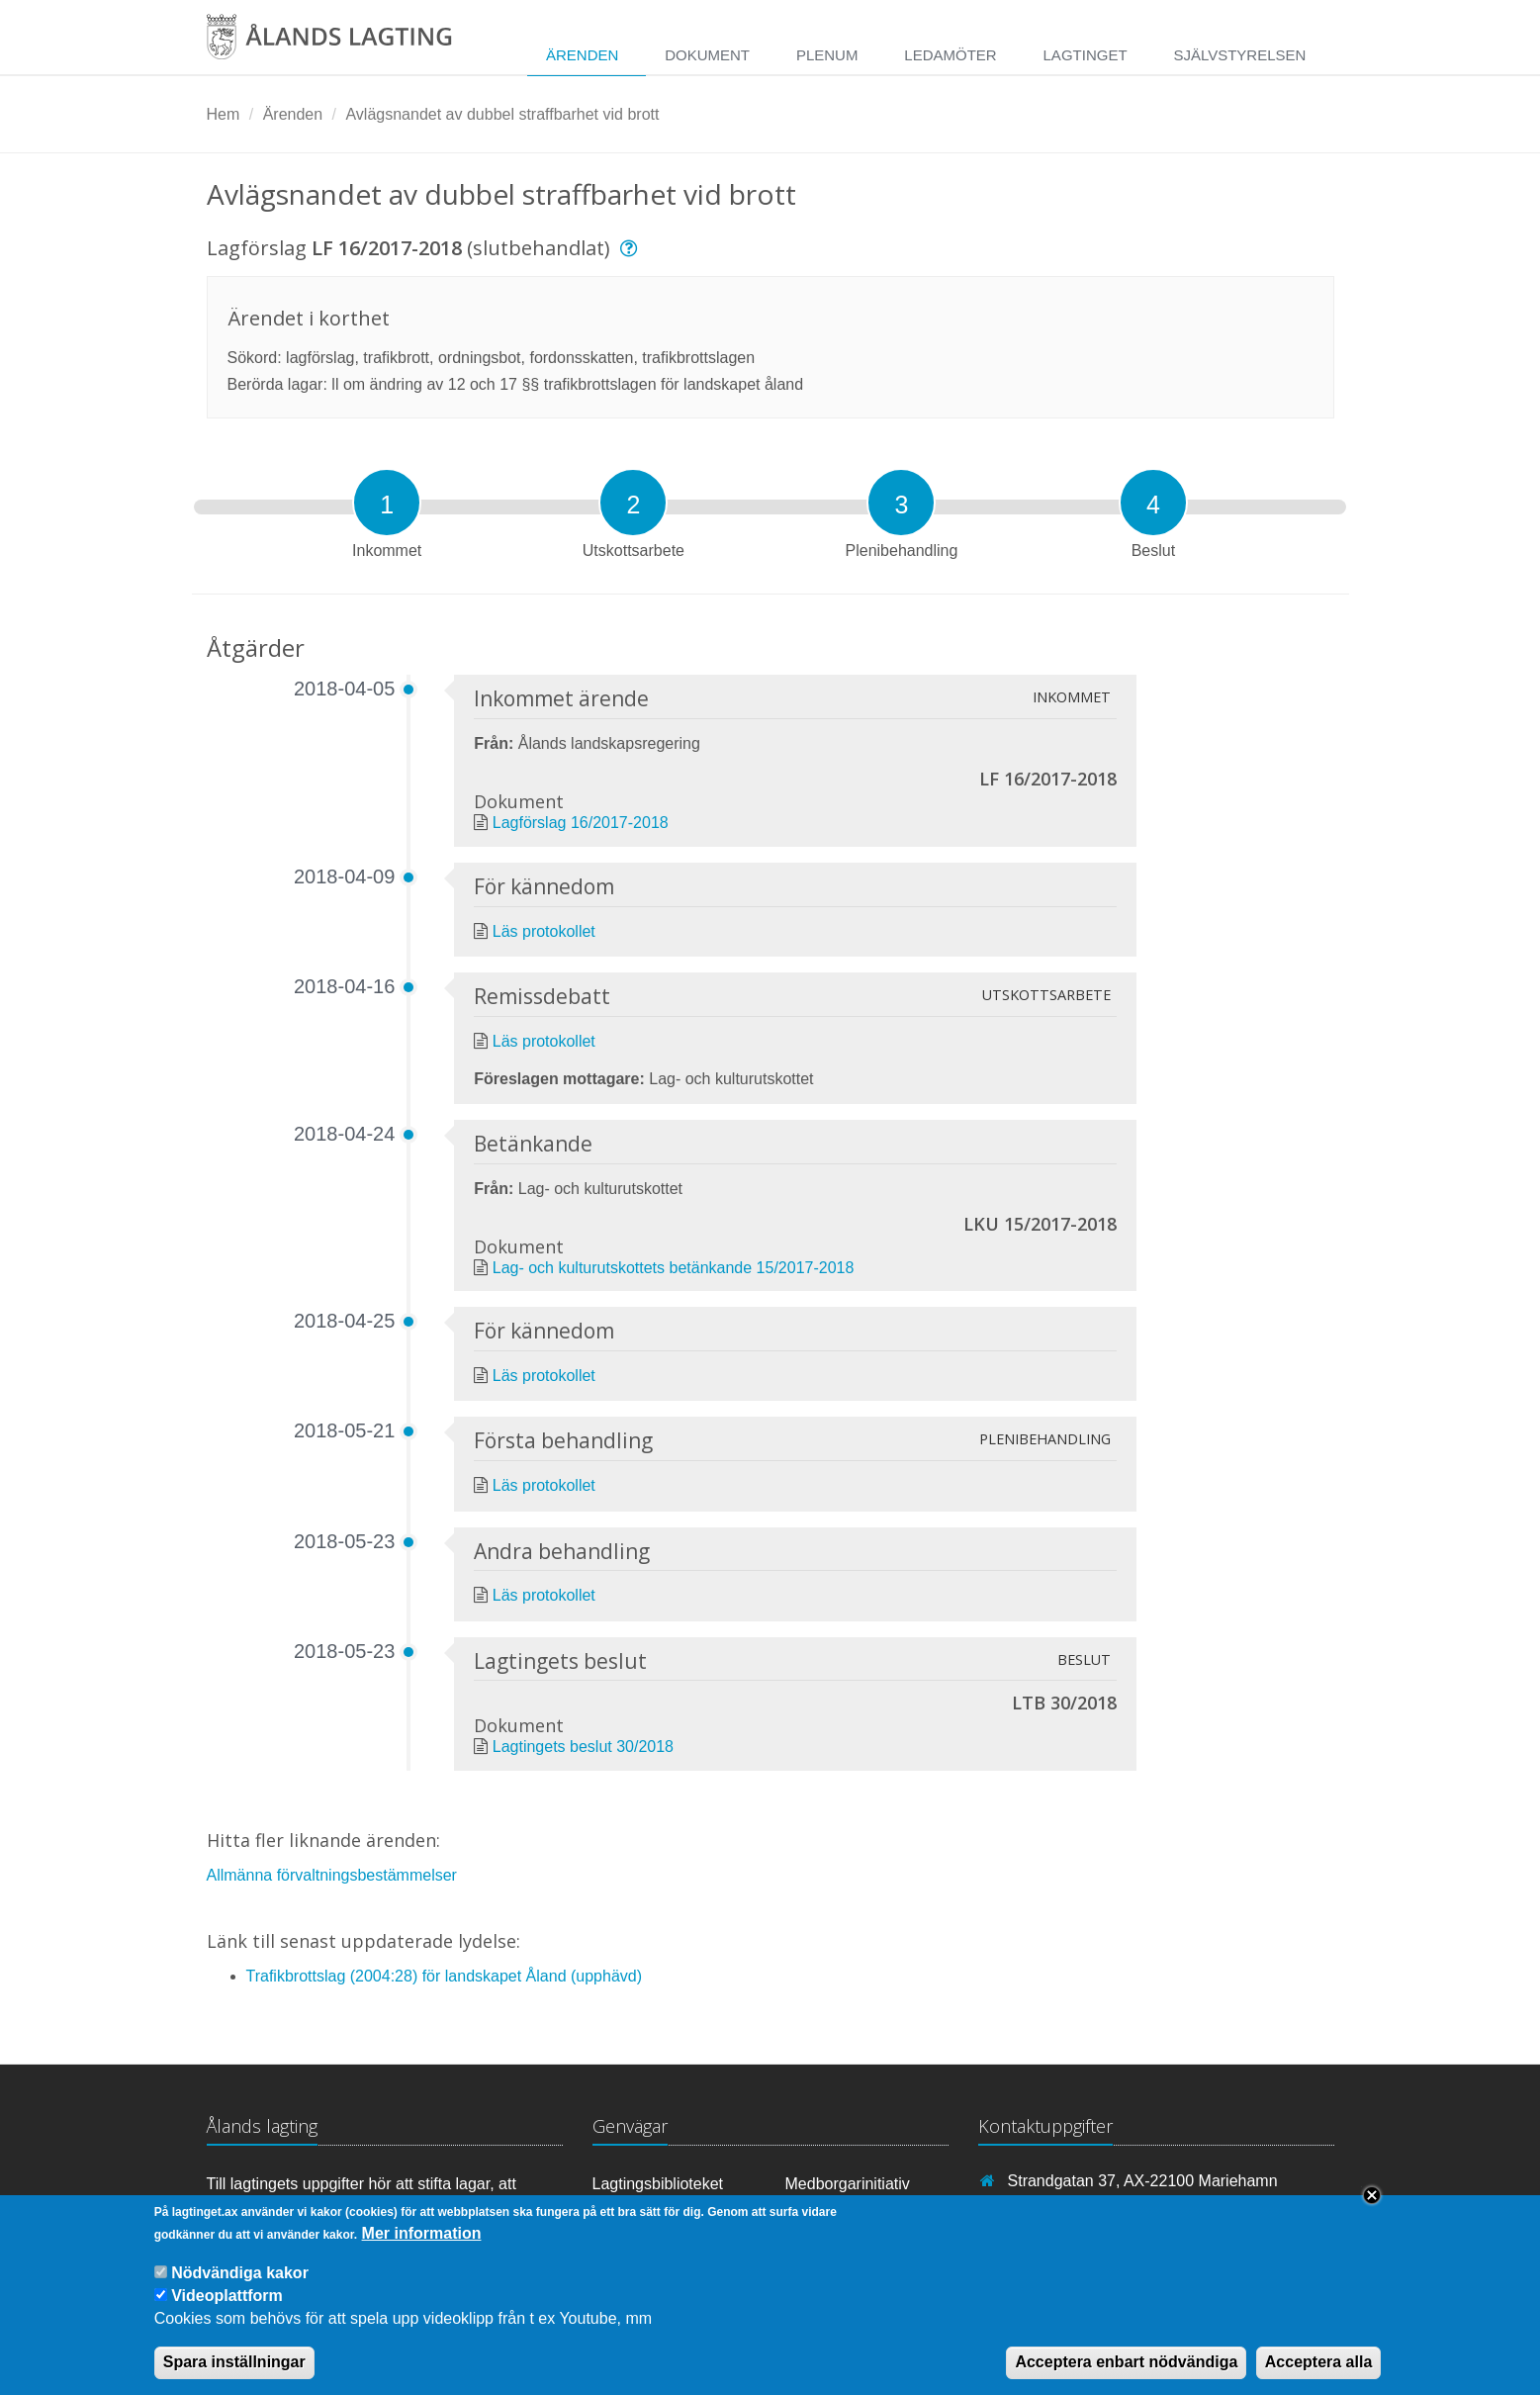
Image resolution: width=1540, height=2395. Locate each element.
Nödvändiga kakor (240, 2286)
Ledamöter (950, 54)
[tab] (386, 502)
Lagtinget (1085, 54)
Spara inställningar (234, 2376)
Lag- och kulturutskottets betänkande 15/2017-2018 (674, 1267)
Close (1372, 2209)
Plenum (827, 54)
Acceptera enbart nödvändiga (1126, 2376)
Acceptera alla (1319, 2376)
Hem (223, 114)
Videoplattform (227, 2310)
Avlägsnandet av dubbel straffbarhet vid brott (502, 114)
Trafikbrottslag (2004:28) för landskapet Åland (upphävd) (444, 1976)
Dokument (707, 54)
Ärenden (582, 54)
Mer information (422, 2247)
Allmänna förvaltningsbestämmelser (332, 1875)
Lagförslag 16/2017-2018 (581, 822)
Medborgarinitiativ (847, 2183)
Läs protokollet (544, 931)
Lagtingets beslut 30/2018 (583, 1746)
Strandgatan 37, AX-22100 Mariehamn (1143, 2180)
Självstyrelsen (1239, 54)
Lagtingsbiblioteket (658, 2183)
